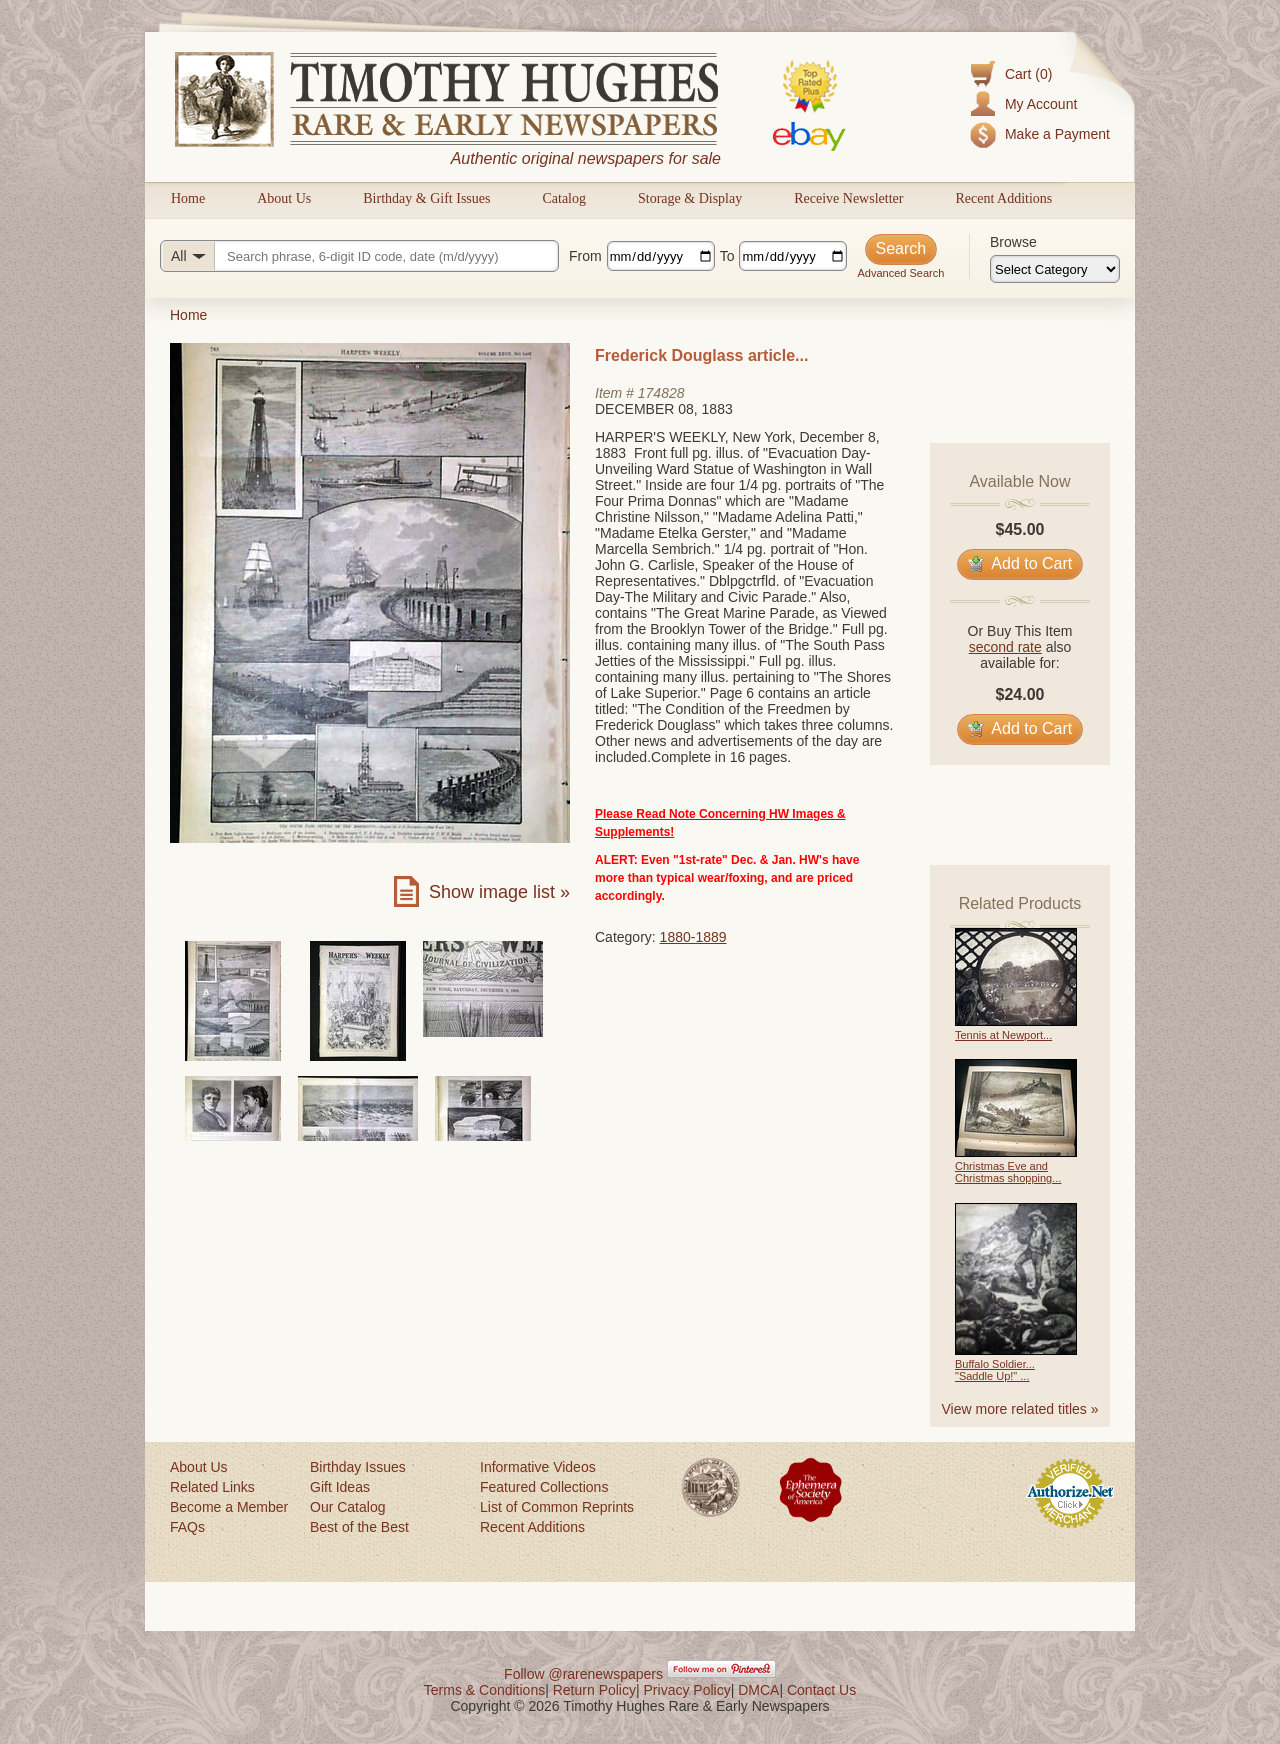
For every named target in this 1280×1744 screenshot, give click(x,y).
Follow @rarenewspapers (583, 1674)
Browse (1013, 242)
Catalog (564, 198)
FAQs (187, 1527)
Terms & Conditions (484, 1690)
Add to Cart (1020, 563)
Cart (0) (1028, 74)
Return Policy (594, 1690)
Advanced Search (900, 273)
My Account (1041, 104)
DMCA (758, 1690)
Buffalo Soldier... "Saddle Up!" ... (995, 1370)
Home (188, 198)
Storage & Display (690, 198)
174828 (661, 393)
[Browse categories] (1055, 269)
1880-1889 (693, 937)
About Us (284, 198)
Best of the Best (359, 1527)
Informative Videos (538, 1467)
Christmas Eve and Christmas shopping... (1008, 1172)
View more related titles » (1020, 1409)
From (585, 256)
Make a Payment (1057, 134)
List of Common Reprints (557, 1507)
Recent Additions (1003, 198)
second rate (1005, 647)
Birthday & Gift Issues (426, 198)
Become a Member (229, 1507)
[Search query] (359, 256)
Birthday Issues (358, 1467)
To (727, 256)
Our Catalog (347, 1507)
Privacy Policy (687, 1690)
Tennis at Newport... (1003, 1035)
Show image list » (499, 892)
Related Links (212, 1487)
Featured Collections (544, 1487)
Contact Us (821, 1690)
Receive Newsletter (848, 198)
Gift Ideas (340, 1487)
